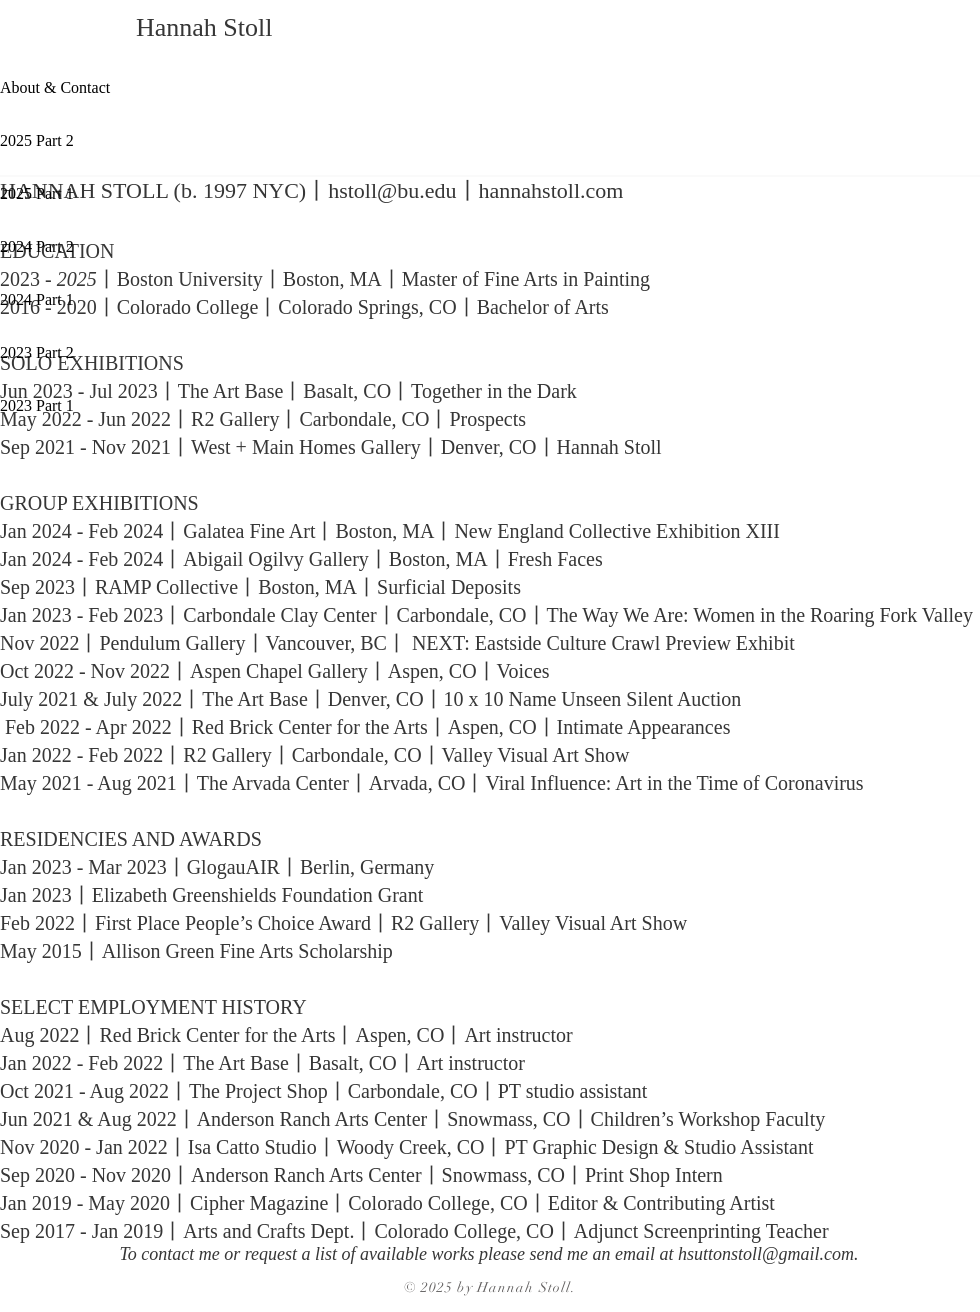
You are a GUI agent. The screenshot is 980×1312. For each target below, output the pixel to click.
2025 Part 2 (37, 140)
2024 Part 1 (37, 299)
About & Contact (55, 87)
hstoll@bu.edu (392, 190)
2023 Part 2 (37, 352)
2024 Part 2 (37, 246)
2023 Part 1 (37, 405)
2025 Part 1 (37, 193)
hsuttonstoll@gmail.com (766, 1254)
